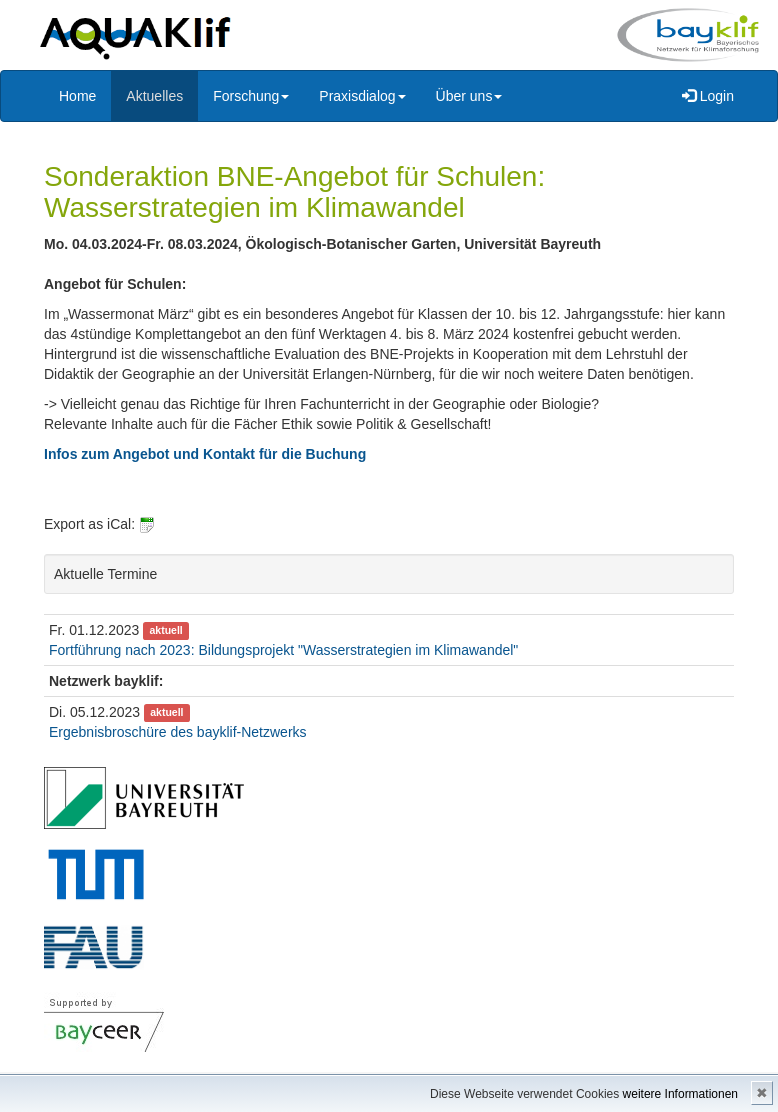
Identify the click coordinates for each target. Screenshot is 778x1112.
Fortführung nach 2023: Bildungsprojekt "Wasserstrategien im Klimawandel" (283, 650)
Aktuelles (154, 96)
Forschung (251, 96)
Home (77, 96)
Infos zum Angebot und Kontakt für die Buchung (205, 454)
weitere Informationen (680, 1094)
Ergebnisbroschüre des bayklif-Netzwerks (178, 732)
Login (708, 96)
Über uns (469, 96)
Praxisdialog (362, 96)
